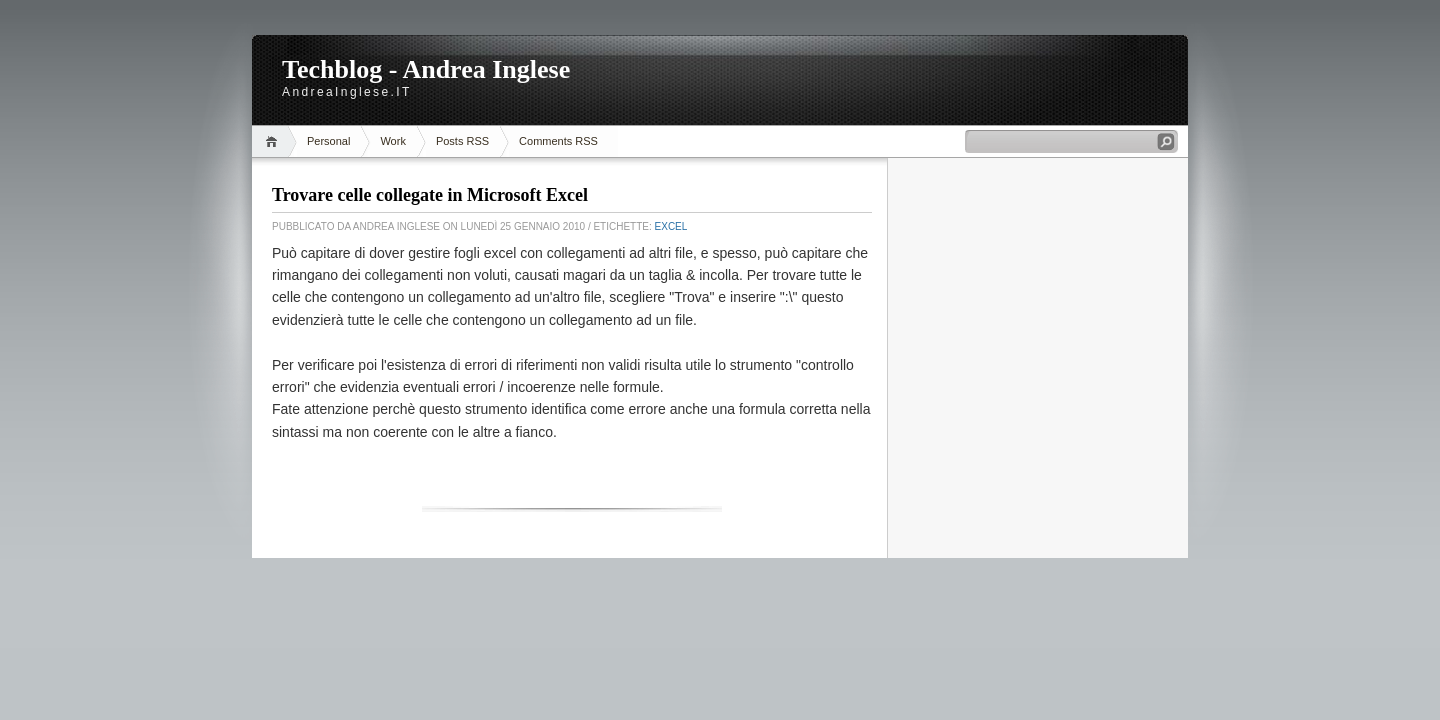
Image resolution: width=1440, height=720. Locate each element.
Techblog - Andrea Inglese (426, 69)
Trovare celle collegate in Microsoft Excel (430, 195)
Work (392, 141)
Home (274, 141)
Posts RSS (462, 141)
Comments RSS (558, 141)
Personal (328, 141)
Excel (671, 226)
